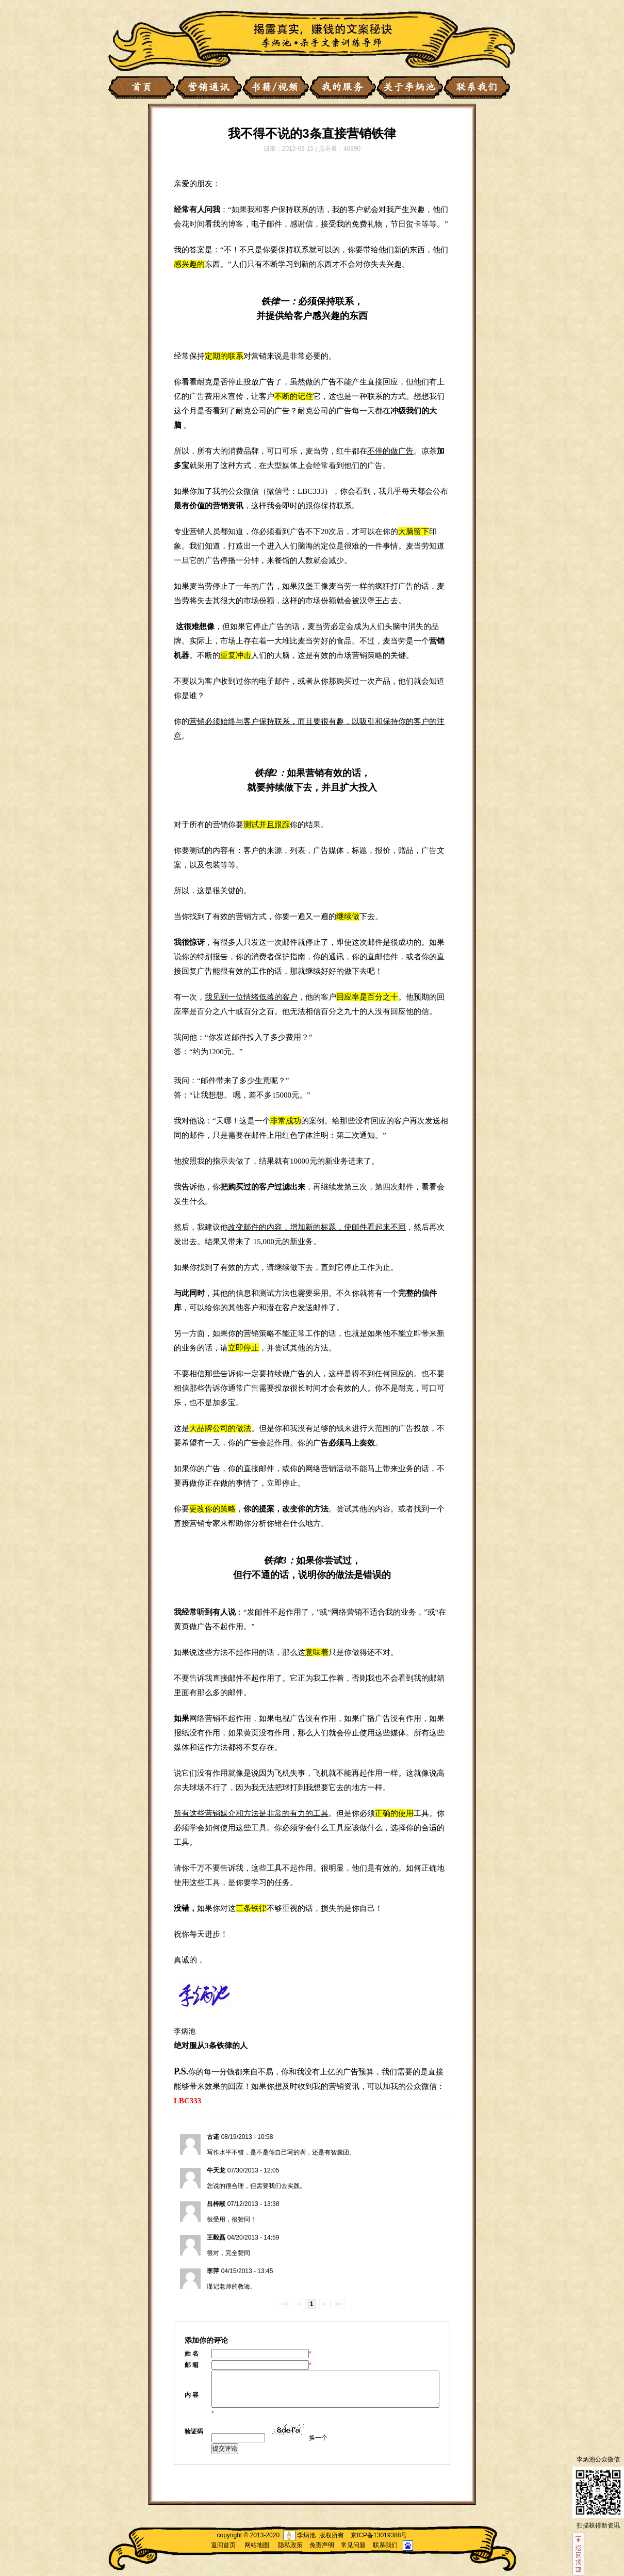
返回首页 (223, 2545)
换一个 (318, 2437)
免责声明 (321, 2545)
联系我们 (385, 2545)
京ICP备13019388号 (379, 2535)
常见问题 (353, 2545)
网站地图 (256, 2545)
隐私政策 (290, 2545)
